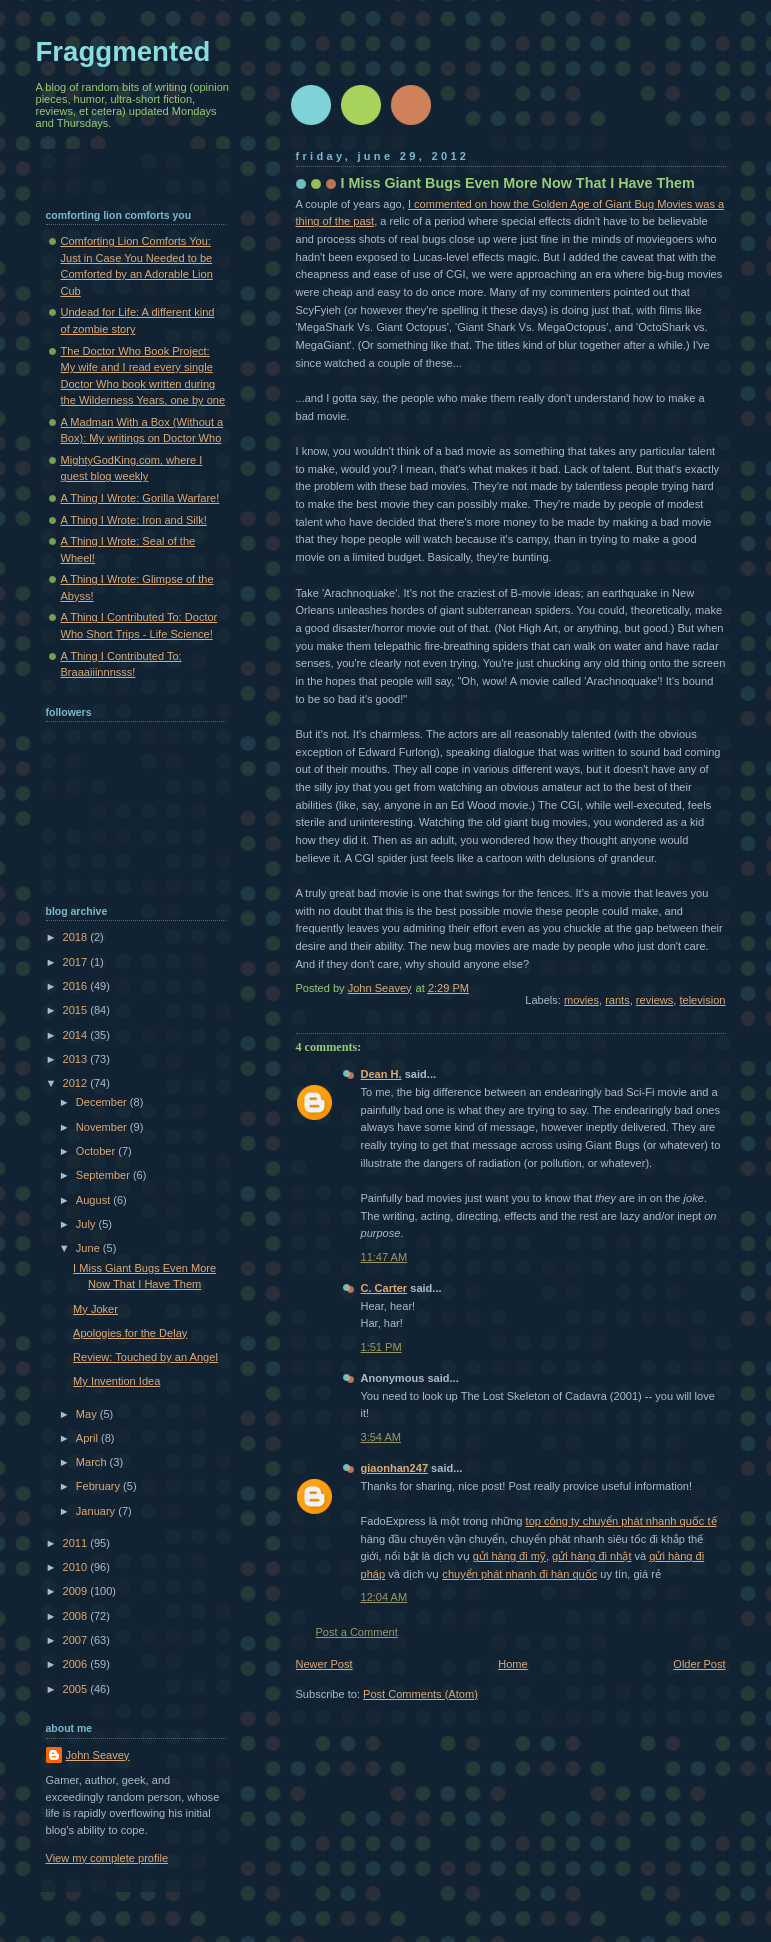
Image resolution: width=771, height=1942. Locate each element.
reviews (654, 1000)
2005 (77, 1689)
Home (512, 1664)
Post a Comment (357, 1632)
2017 (77, 962)
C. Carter (384, 1288)
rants (617, 1000)
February (99, 1486)
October (97, 1151)
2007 (77, 1640)
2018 (77, 937)
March (93, 1462)
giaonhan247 (395, 1468)
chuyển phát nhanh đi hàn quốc (519, 1574)
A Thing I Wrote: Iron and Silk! (134, 520)
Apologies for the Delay (130, 1333)
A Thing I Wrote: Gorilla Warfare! (140, 498)
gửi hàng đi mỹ (509, 1556)
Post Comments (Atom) (420, 1694)
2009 (77, 1591)
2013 (77, 1059)
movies (581, 1000)
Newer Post (324, 1664)
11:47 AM (384, 1257)
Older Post (699, 1664)
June (89, 1248)
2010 (77, 1567)
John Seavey (98, 1755)
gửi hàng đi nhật (591, 1556)
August (94, 1200)
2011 (77, 1543)
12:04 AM (384, 1597)
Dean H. (381, 1074)
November (103, 1127)
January (97, 1511)
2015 (77, 1010)
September (104, 1175)
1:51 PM (381, 1347)
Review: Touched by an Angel (145, 1357)
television (702, 1000)
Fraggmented (123, 51)
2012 (77, 1083)
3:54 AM (381, 1437)
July (87, 1224)
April (88, 1438)
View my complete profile (107, 1858)
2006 (77, 1664)
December (103, 1102)
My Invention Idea (116, 1381)
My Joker (95, 1309)
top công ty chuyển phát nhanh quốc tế (621, 1521)
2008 (77, 1616)
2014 (77, 1035)
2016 (77, 986)
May (88, 1414)
